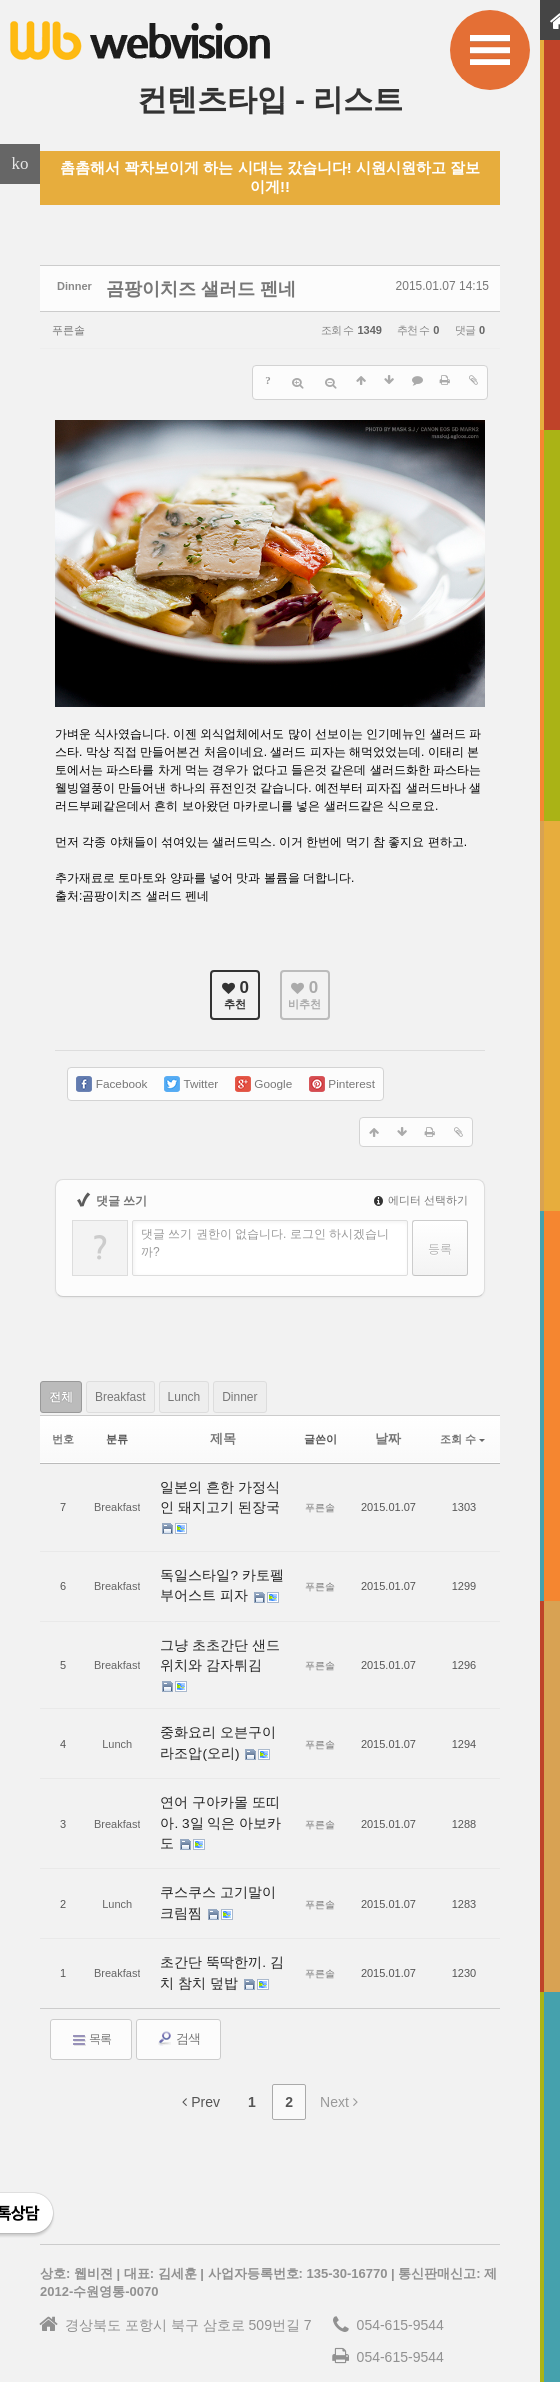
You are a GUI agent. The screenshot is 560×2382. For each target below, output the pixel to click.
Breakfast (144, 1382)
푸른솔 (73, 325)
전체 (69, 1382)
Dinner (295, 1382)
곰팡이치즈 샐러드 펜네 (169, 286)
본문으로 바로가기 (0, 8)
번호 (63, 1422)
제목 (223, 1422)
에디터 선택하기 (421, 1186)
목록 (91, 1948)
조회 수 (462, 1422)
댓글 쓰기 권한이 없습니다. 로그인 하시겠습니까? (265, 1229)
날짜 (388, 1422)
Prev (201, 2011)
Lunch (224, 1382)
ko (20, 163)
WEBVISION (460, 2344)
